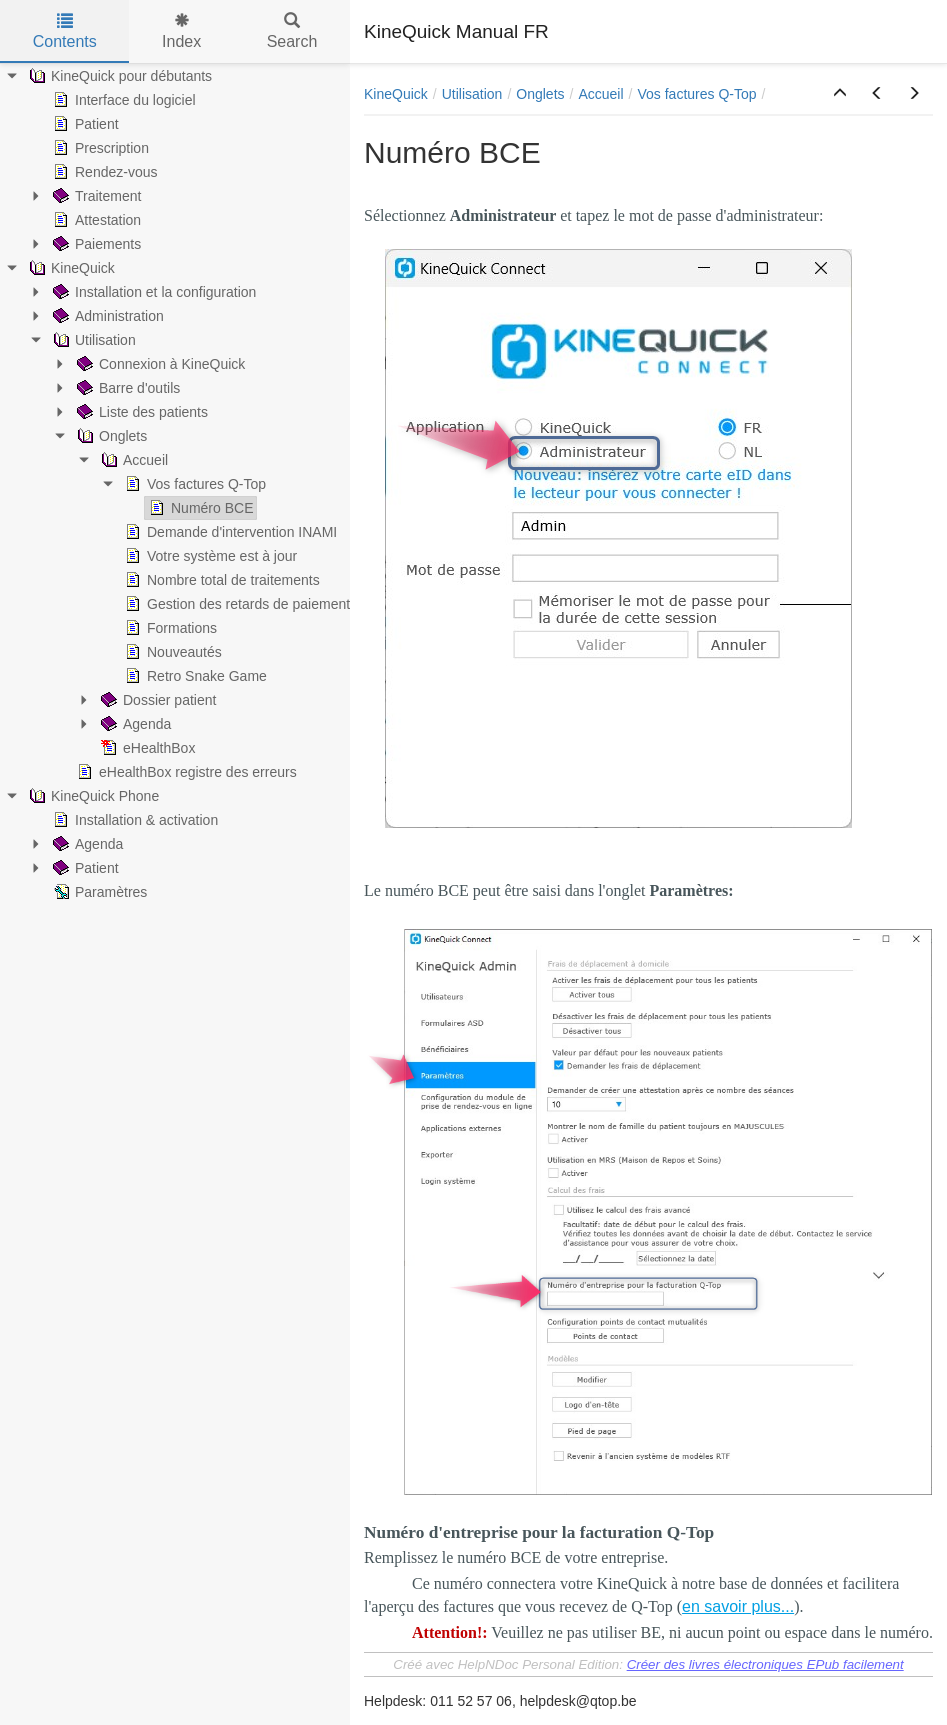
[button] (840, 94)
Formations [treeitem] (169, 628)
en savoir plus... (738, 1606)
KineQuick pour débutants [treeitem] (118, 76)
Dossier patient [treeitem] (156, 700)
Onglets (540, 94)
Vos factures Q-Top (696, 94)
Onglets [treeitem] (110, 436)
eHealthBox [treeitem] (146, 748)
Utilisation (472, 94)
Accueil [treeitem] (132, 460)
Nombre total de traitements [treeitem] (220, 580)
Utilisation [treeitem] (92, 340)
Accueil (600, 94)
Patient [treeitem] (84, 124)
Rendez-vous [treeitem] (103, 172)
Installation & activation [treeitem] (133, 820)
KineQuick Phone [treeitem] (92, 796)
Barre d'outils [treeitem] (126, 388)
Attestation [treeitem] (95, 220)
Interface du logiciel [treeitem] (122, 100)
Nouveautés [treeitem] (171, 652)
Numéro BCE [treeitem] (199, 508)
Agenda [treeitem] (134, 724)
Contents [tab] (65, 31)
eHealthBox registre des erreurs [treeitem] (185, 772)
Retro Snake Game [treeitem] (194, 676)
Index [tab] (181, 31)
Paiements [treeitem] (95, 244)
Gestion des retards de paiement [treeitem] (235, 604)
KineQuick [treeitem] (70, 268)
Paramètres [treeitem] (98, 892)
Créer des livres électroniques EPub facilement (765, 1664)
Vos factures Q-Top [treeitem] (193, 484)
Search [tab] (292, 31)
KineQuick (396, 94)
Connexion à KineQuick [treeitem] (159, 364)
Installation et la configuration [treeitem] (152, 292)
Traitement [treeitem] (95, 196)
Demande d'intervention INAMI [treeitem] (229, 532)
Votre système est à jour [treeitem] (209, 556)
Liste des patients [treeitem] (140, 412)
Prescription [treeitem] (99, 148)
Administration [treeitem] (106, 316)
